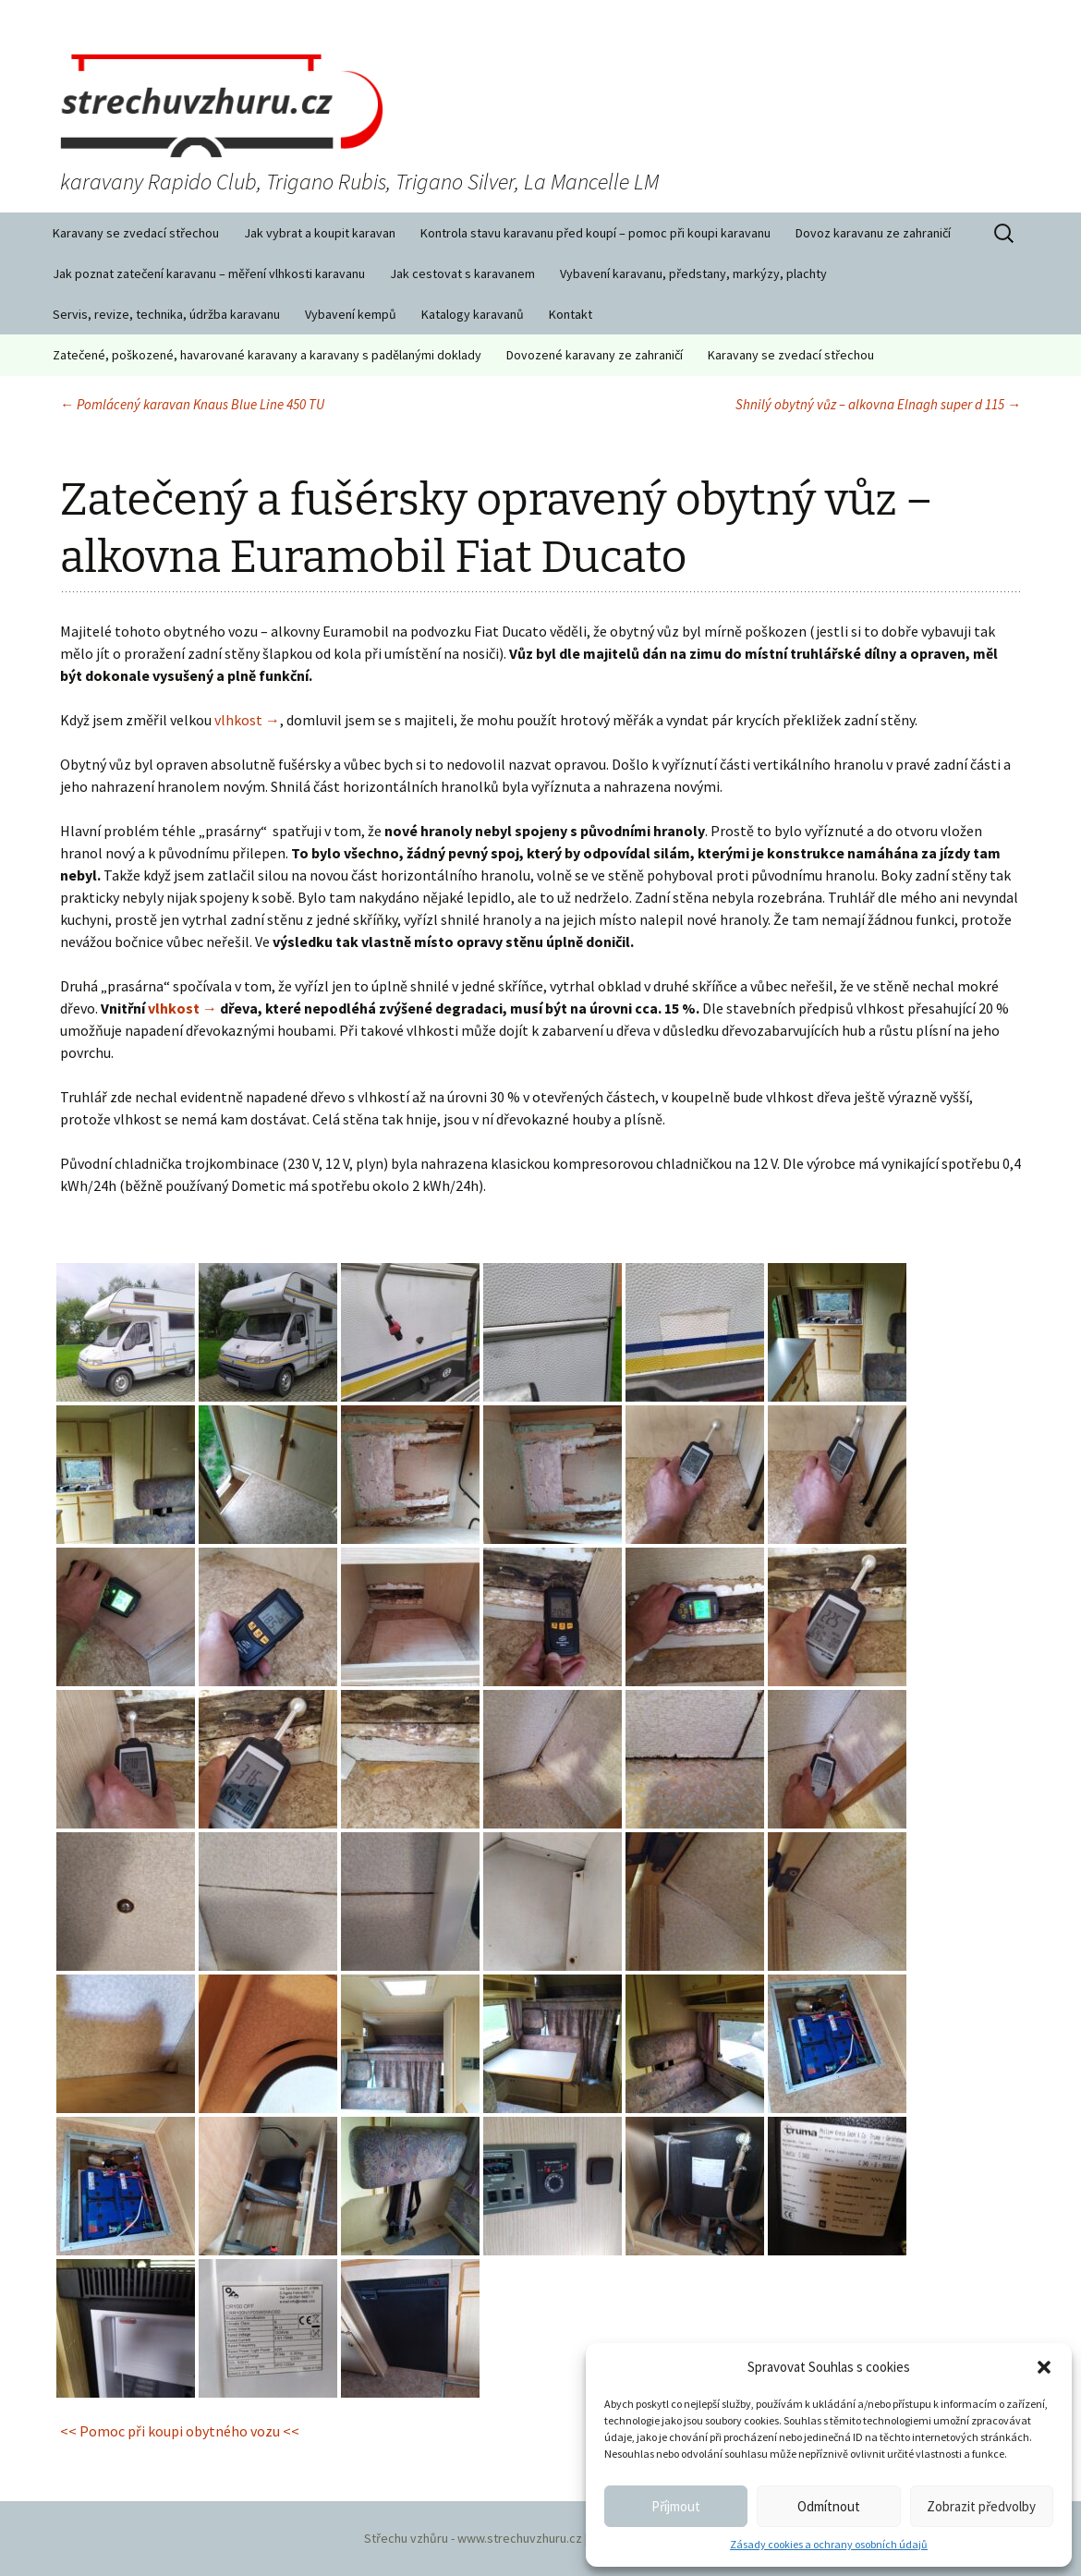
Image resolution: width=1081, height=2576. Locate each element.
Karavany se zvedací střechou (136, 233)
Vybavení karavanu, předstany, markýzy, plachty (693, 273)
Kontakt (570, 314)
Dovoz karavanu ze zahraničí (873, 233)
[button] (1044, 2367)
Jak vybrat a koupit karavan (319, 233)
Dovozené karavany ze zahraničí (594, 354)
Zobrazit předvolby (981, 2506)
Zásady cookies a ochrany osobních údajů (829, 2544)
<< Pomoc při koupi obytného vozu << (179, 2431)
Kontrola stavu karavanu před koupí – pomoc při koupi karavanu (595, 233)
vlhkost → (247, 720)
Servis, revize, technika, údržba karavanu (166, 314)
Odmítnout (828, 2506)
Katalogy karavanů (472, 314)
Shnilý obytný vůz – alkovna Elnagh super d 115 (878, 404)
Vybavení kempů (350, 314)
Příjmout (675, 2506)
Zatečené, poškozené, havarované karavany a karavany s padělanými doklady (267, 354)
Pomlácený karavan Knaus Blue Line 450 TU (192, 404)
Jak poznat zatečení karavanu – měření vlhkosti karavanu (209, 273)
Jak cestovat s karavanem (462, 273)
